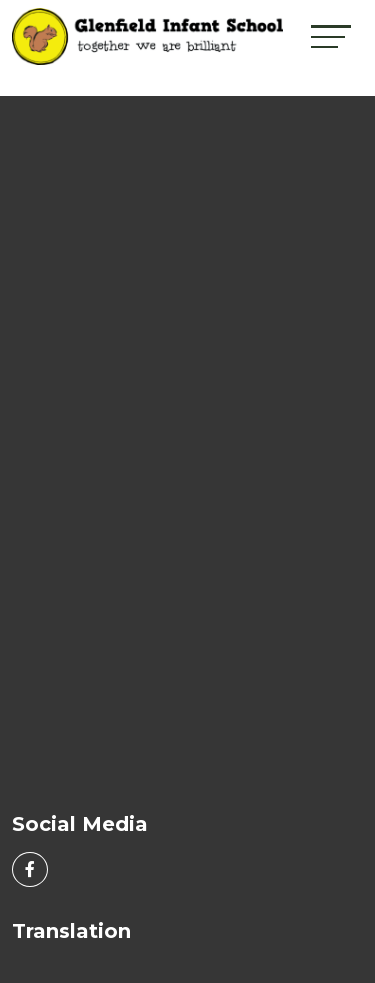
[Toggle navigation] (331, 36)
